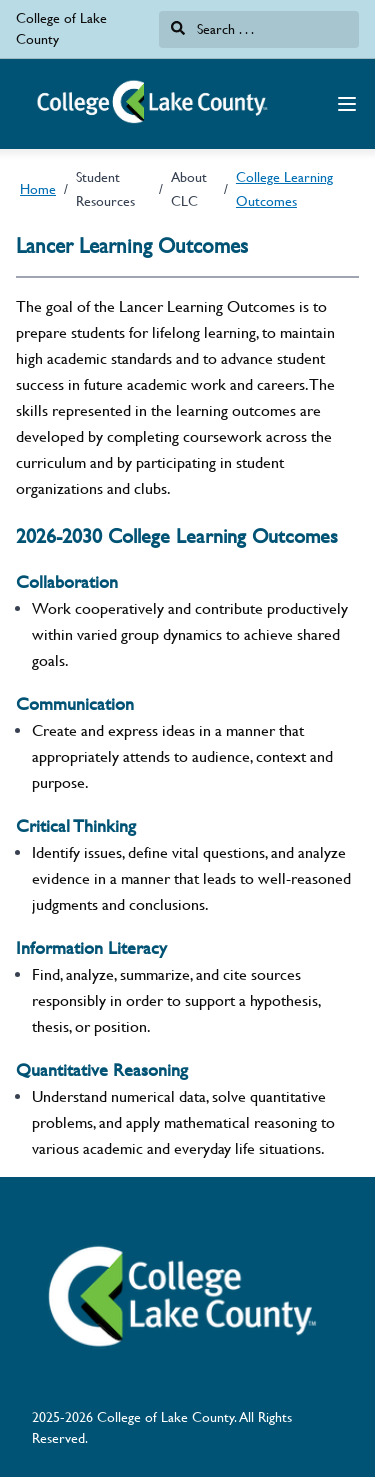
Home (38, 189)
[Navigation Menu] (347, 104)
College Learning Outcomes (284, 189)
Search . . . (212, 29)
